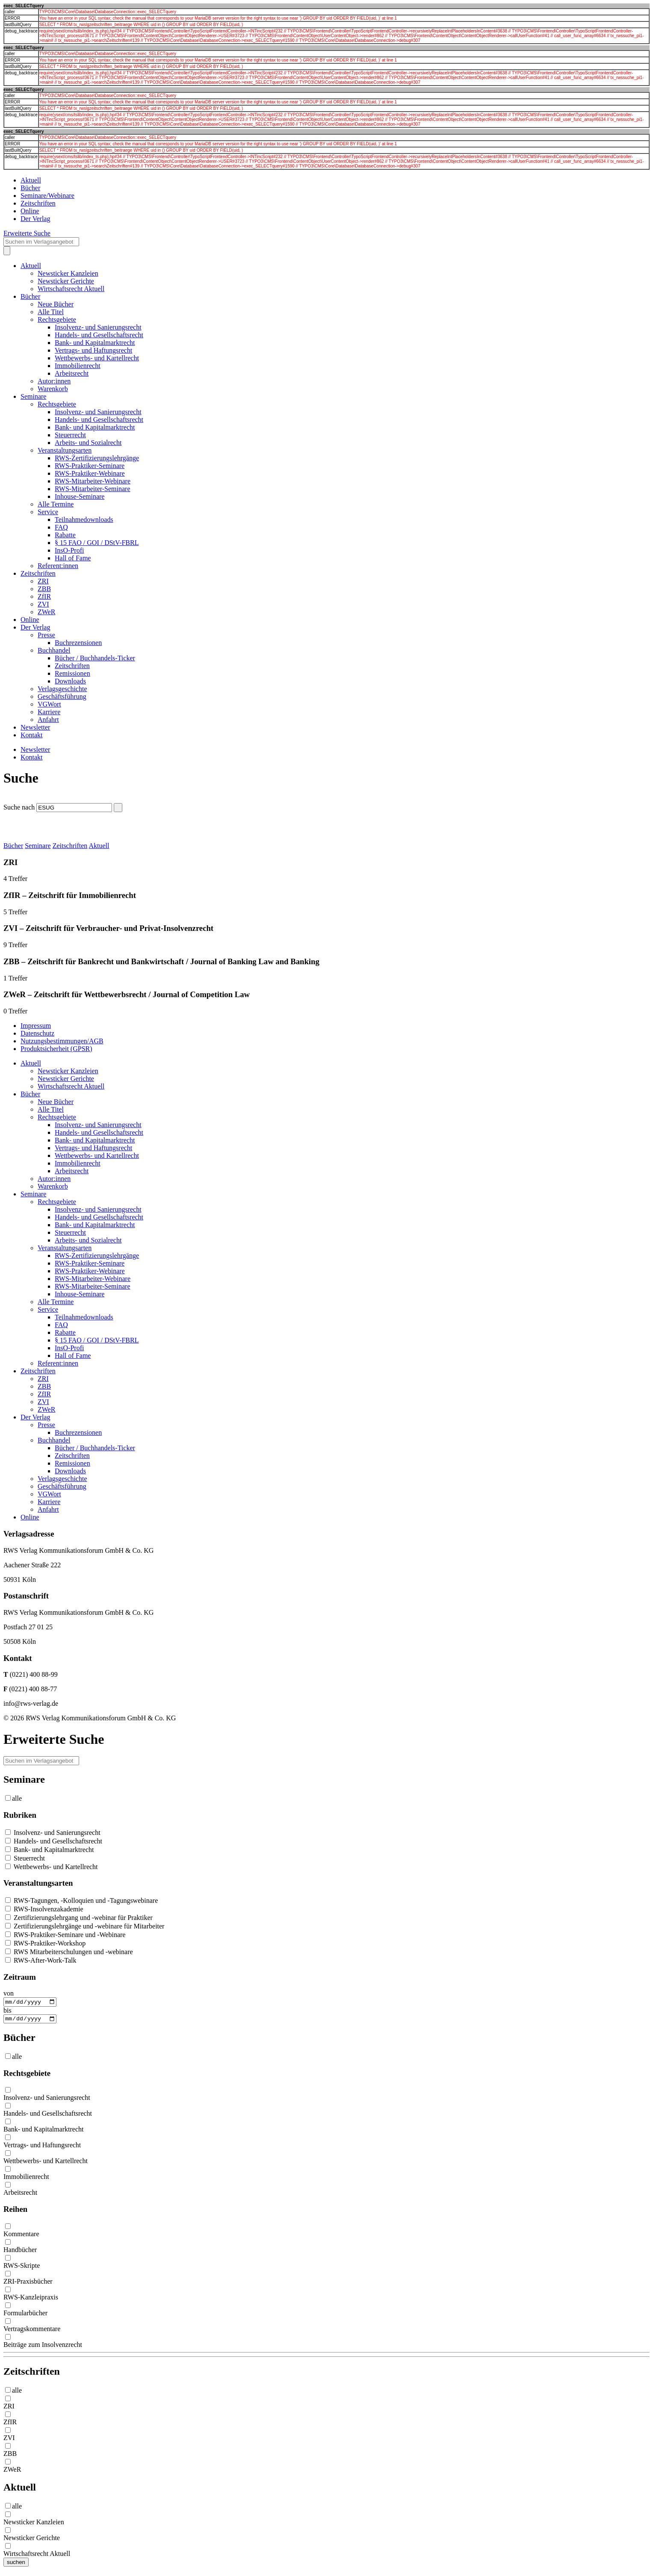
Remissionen (72, 673)
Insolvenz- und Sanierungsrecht (98, 327)
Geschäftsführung (62, 696)
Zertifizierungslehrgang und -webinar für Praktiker (79, 1917)
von (8, 1993)
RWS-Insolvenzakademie (44, 1909)
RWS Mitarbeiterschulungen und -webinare (69, 1951)
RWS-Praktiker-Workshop (45, 1943)
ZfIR (44, 596)
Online (30, 211)
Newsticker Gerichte (66, 281)
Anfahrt (48, 719)
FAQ (61, 527)
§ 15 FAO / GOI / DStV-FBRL (97, 542)
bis (7, 2011)
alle (17, 1798)
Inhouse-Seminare (79, 496)
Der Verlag (35, 218)
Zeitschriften (38, 203)
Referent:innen (58, 565)
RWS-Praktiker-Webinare (90, 473)
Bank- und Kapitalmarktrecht (95, 342)
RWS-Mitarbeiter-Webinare (92, 481)
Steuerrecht (70, 435)
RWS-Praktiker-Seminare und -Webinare (65, 1934)
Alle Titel (51, 311)
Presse (46, 635)
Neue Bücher (56, 304)
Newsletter (35, 727)
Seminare (33, 396)
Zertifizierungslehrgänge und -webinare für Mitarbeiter (84, 1926)
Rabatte (65, 535)
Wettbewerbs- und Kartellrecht (97, 358)
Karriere (49, 711)
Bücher (30, 187)
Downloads (70, 681)
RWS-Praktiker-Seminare (89, 465)
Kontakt (32, 735)
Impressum (36, 1025)
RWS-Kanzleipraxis (30, 2299)
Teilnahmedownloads (84, 519)
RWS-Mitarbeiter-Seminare (92, 488)
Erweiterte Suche (26, 233)
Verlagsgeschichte (62, 688)
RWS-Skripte (21, 2267)
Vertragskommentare (31, 2331)
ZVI (43, 604)
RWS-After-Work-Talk (41, 1960)
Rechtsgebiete (57, 319)
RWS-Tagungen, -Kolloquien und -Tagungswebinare (81, 1900)
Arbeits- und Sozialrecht (88, 442)
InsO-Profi (69, 550)
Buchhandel (54, 650)
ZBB (44, 588)
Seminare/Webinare (47, 195)
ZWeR (46, 611)
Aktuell (31, 180)
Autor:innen (54, 381)
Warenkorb (53, 388)
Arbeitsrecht (72, 373)
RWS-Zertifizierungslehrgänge (97, 458)
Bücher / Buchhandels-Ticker (95, 658)
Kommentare (21, 2236)
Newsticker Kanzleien (68, 273)
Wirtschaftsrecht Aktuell (71, 288)
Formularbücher (25, 2315)
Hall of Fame (73, 558)
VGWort (49, 704)
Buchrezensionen (78, 642)
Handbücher (20, 2251)
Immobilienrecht (77, 365)
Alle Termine (56, 504)
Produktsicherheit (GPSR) (56, 1048)
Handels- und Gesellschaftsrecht (99, 335)
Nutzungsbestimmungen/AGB (62, 1041)
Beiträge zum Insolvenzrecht (42, 2346)
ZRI (43, 581)
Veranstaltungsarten (65, 450)
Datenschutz (37, 1033)
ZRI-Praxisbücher (28, 2283)
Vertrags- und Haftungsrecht (93, 350)
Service (48, 511)
